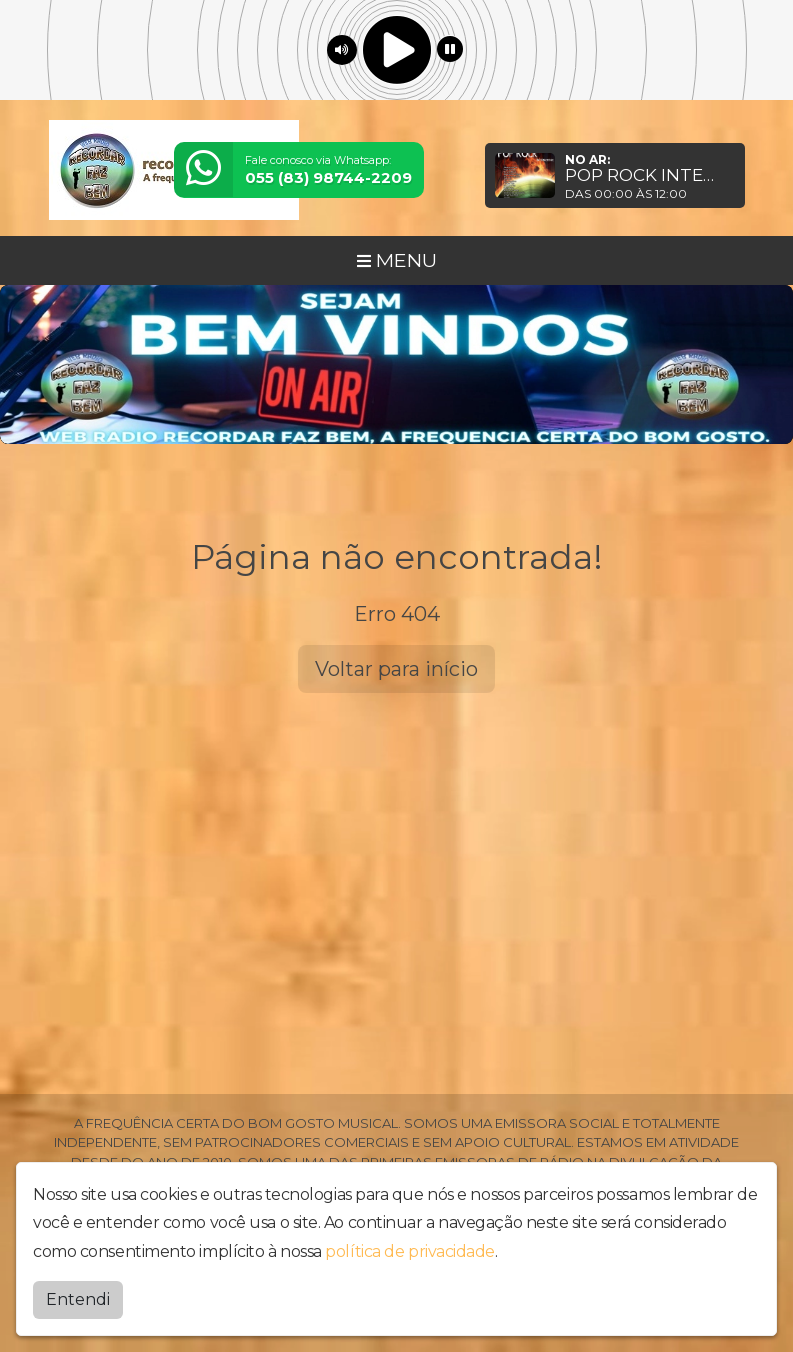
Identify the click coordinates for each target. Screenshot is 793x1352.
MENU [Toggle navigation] (397, 260)
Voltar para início (396, 669)
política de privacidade (410, 1250)
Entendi (78, 1298)
